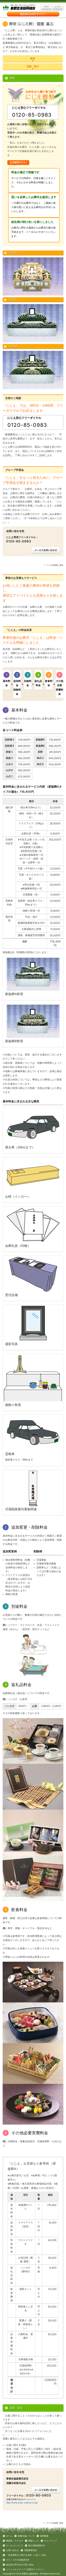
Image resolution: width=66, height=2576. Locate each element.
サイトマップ (50, 2541)
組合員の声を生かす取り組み (20, 2564)
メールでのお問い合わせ (45, 550)
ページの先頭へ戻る (54, 565)
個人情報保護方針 (36, 2545)
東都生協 (24, 8)
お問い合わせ (12, 2550)
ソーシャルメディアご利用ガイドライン (25, 2569)
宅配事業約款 (30, 2550)
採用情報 (44, 2536)
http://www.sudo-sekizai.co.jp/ (22, 2502)
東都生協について (26, 2536)
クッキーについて (14, 2545)
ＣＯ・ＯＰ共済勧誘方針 (17, 2560)
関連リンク (33, 2541)
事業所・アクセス (14, 2541)
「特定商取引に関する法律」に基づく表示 (26, 2555)
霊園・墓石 (33, 66)
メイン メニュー (58, 7)
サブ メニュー (46, 7)
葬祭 (32, 58)
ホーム (9, 2536)
